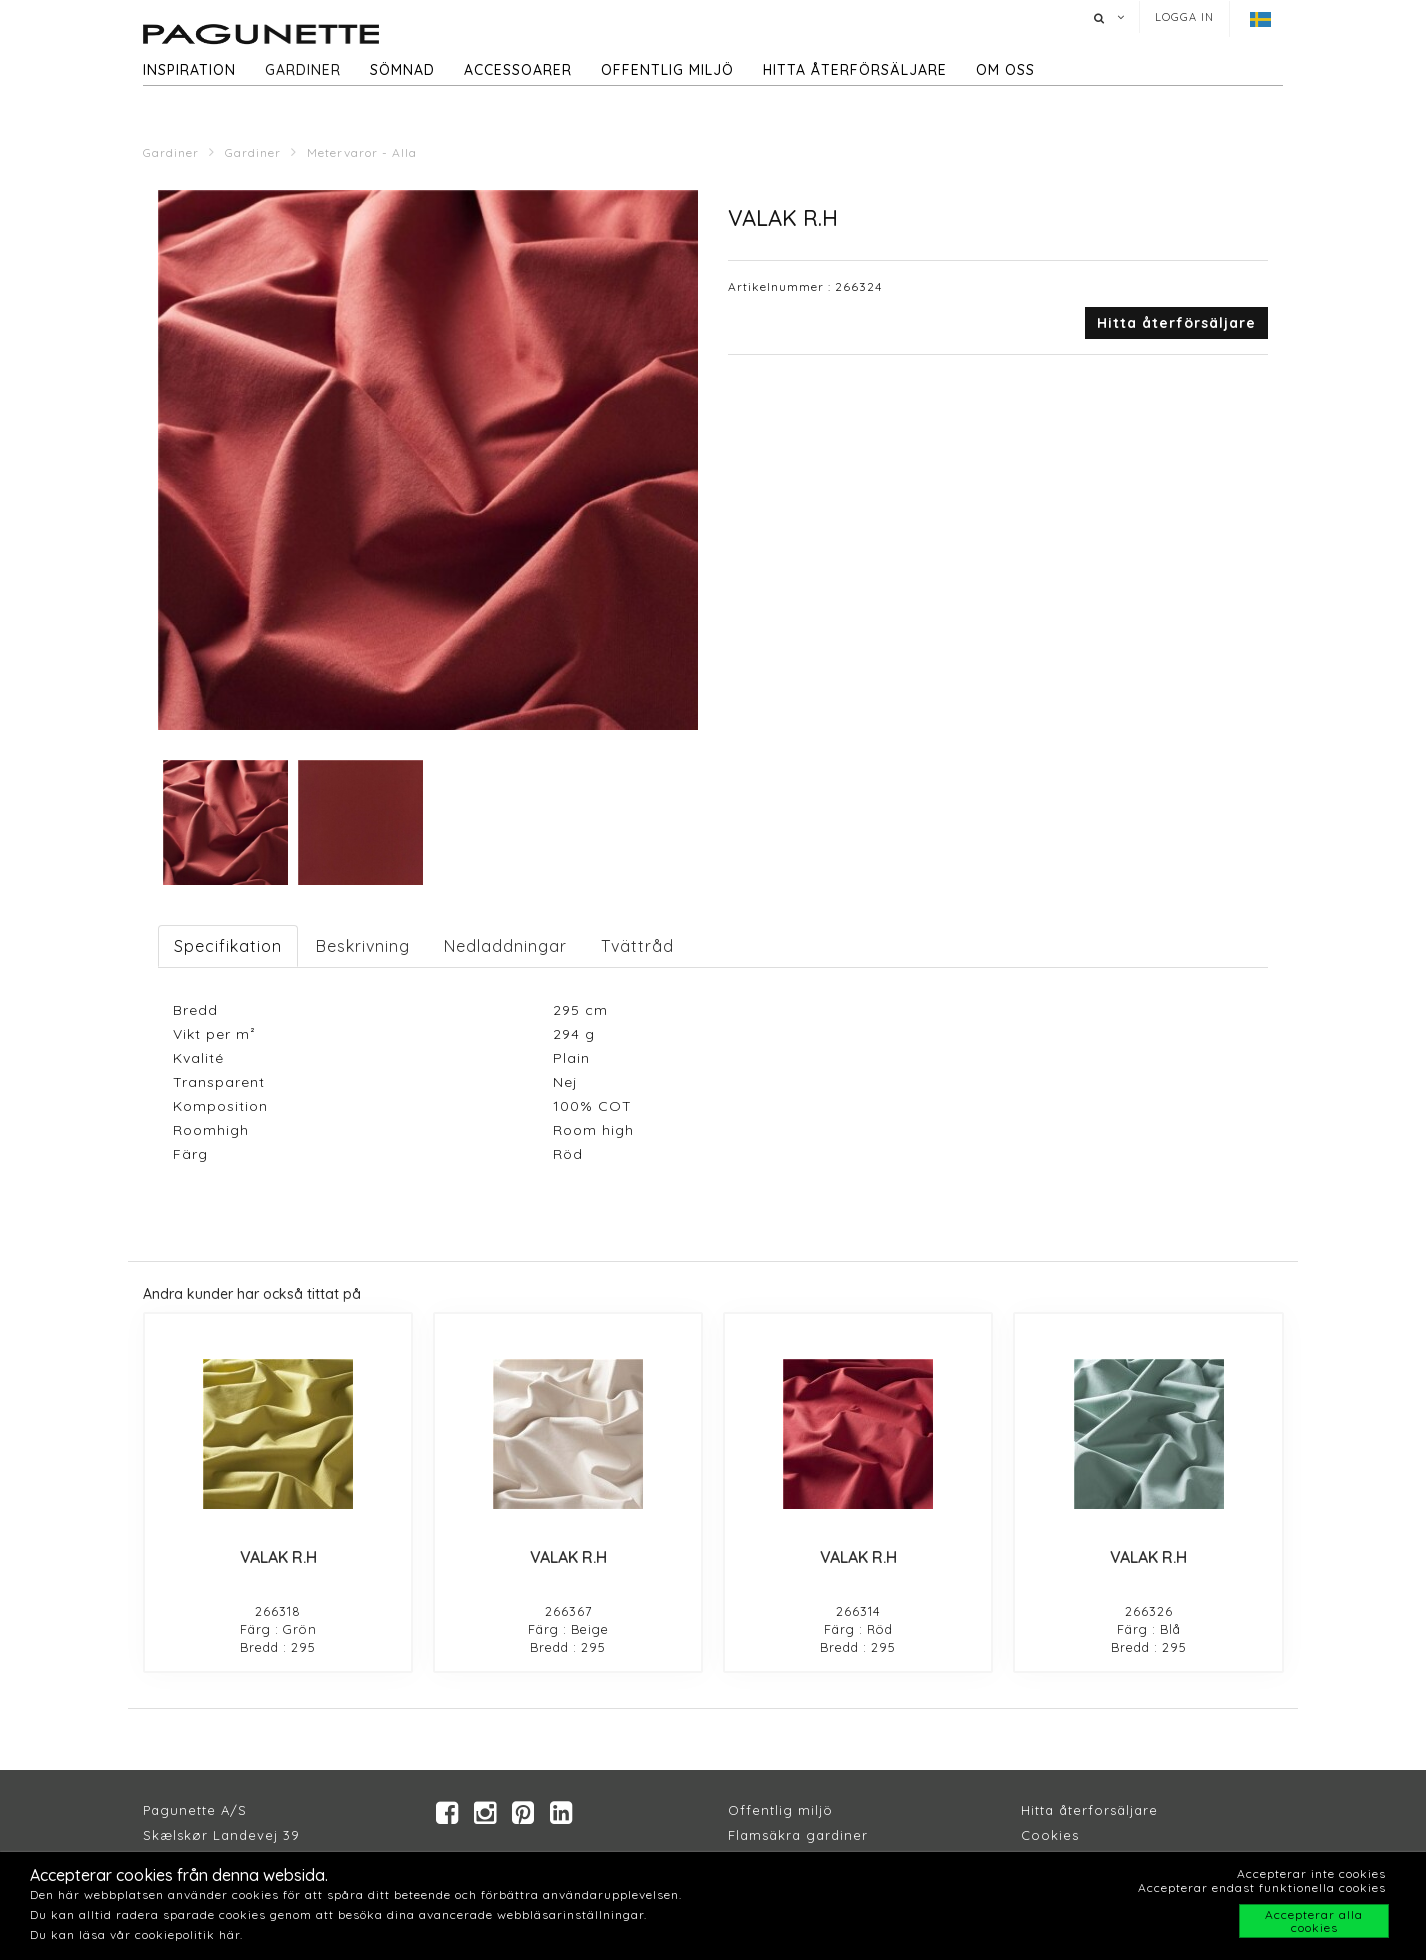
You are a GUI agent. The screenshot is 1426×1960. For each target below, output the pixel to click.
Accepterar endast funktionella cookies (1262, 1887)
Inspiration (189, 70)
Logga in (1184, 17)
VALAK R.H (278, 1557)
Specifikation (228, 946)
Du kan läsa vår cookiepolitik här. (136, 1934)
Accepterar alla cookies (1314, 1921)
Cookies (1050, 1835)
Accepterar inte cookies (1311, 1873)
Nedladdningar (505, 946)
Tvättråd (637, 946)
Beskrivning (363, 946)
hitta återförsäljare (855, 70)
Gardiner (303, 70)
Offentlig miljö (667, 70)
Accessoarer (518, 70)
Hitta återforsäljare (1089, 1810)
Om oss (1005, 70)
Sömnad (402, 70)
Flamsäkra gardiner (798, 1835)
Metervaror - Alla (362, 152)
